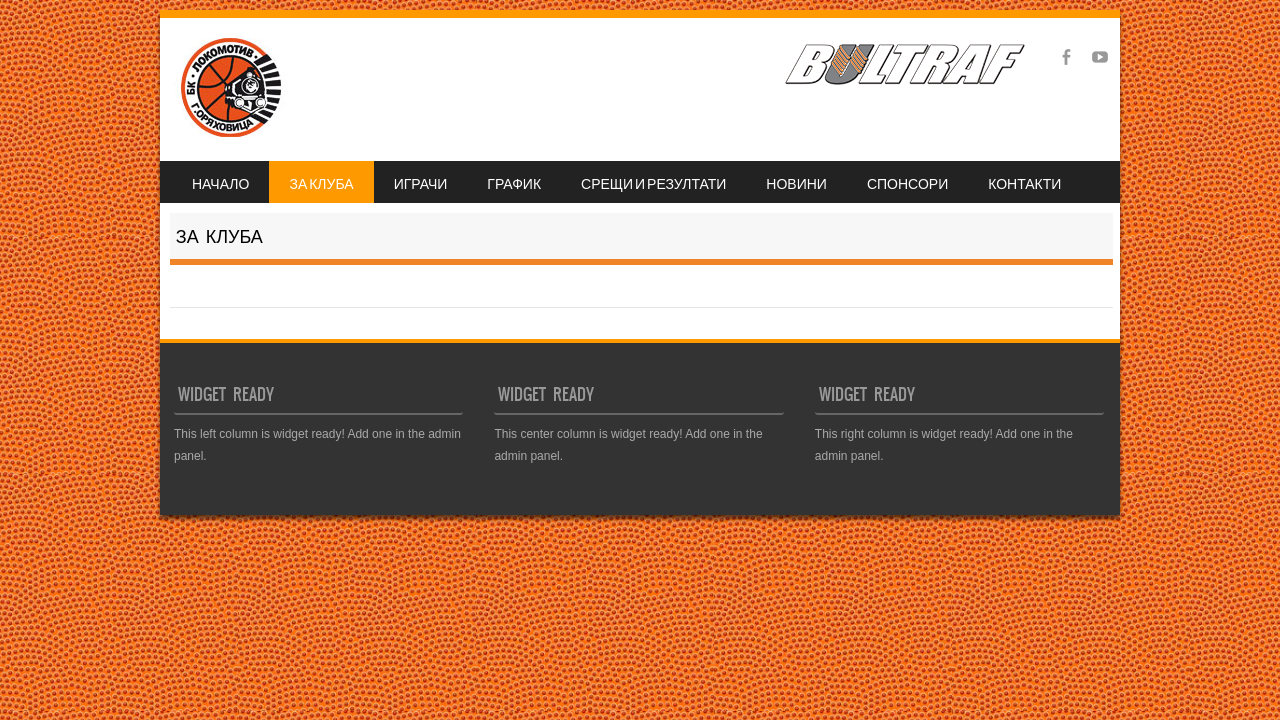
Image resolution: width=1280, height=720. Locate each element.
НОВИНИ (796, 183)
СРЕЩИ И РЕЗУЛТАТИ (653, 183)
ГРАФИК (514, 183)
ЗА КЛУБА (321, 183)
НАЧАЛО (220, 183)
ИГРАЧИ (421, 183)
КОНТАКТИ (1024, 183)
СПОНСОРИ (907, 183)
